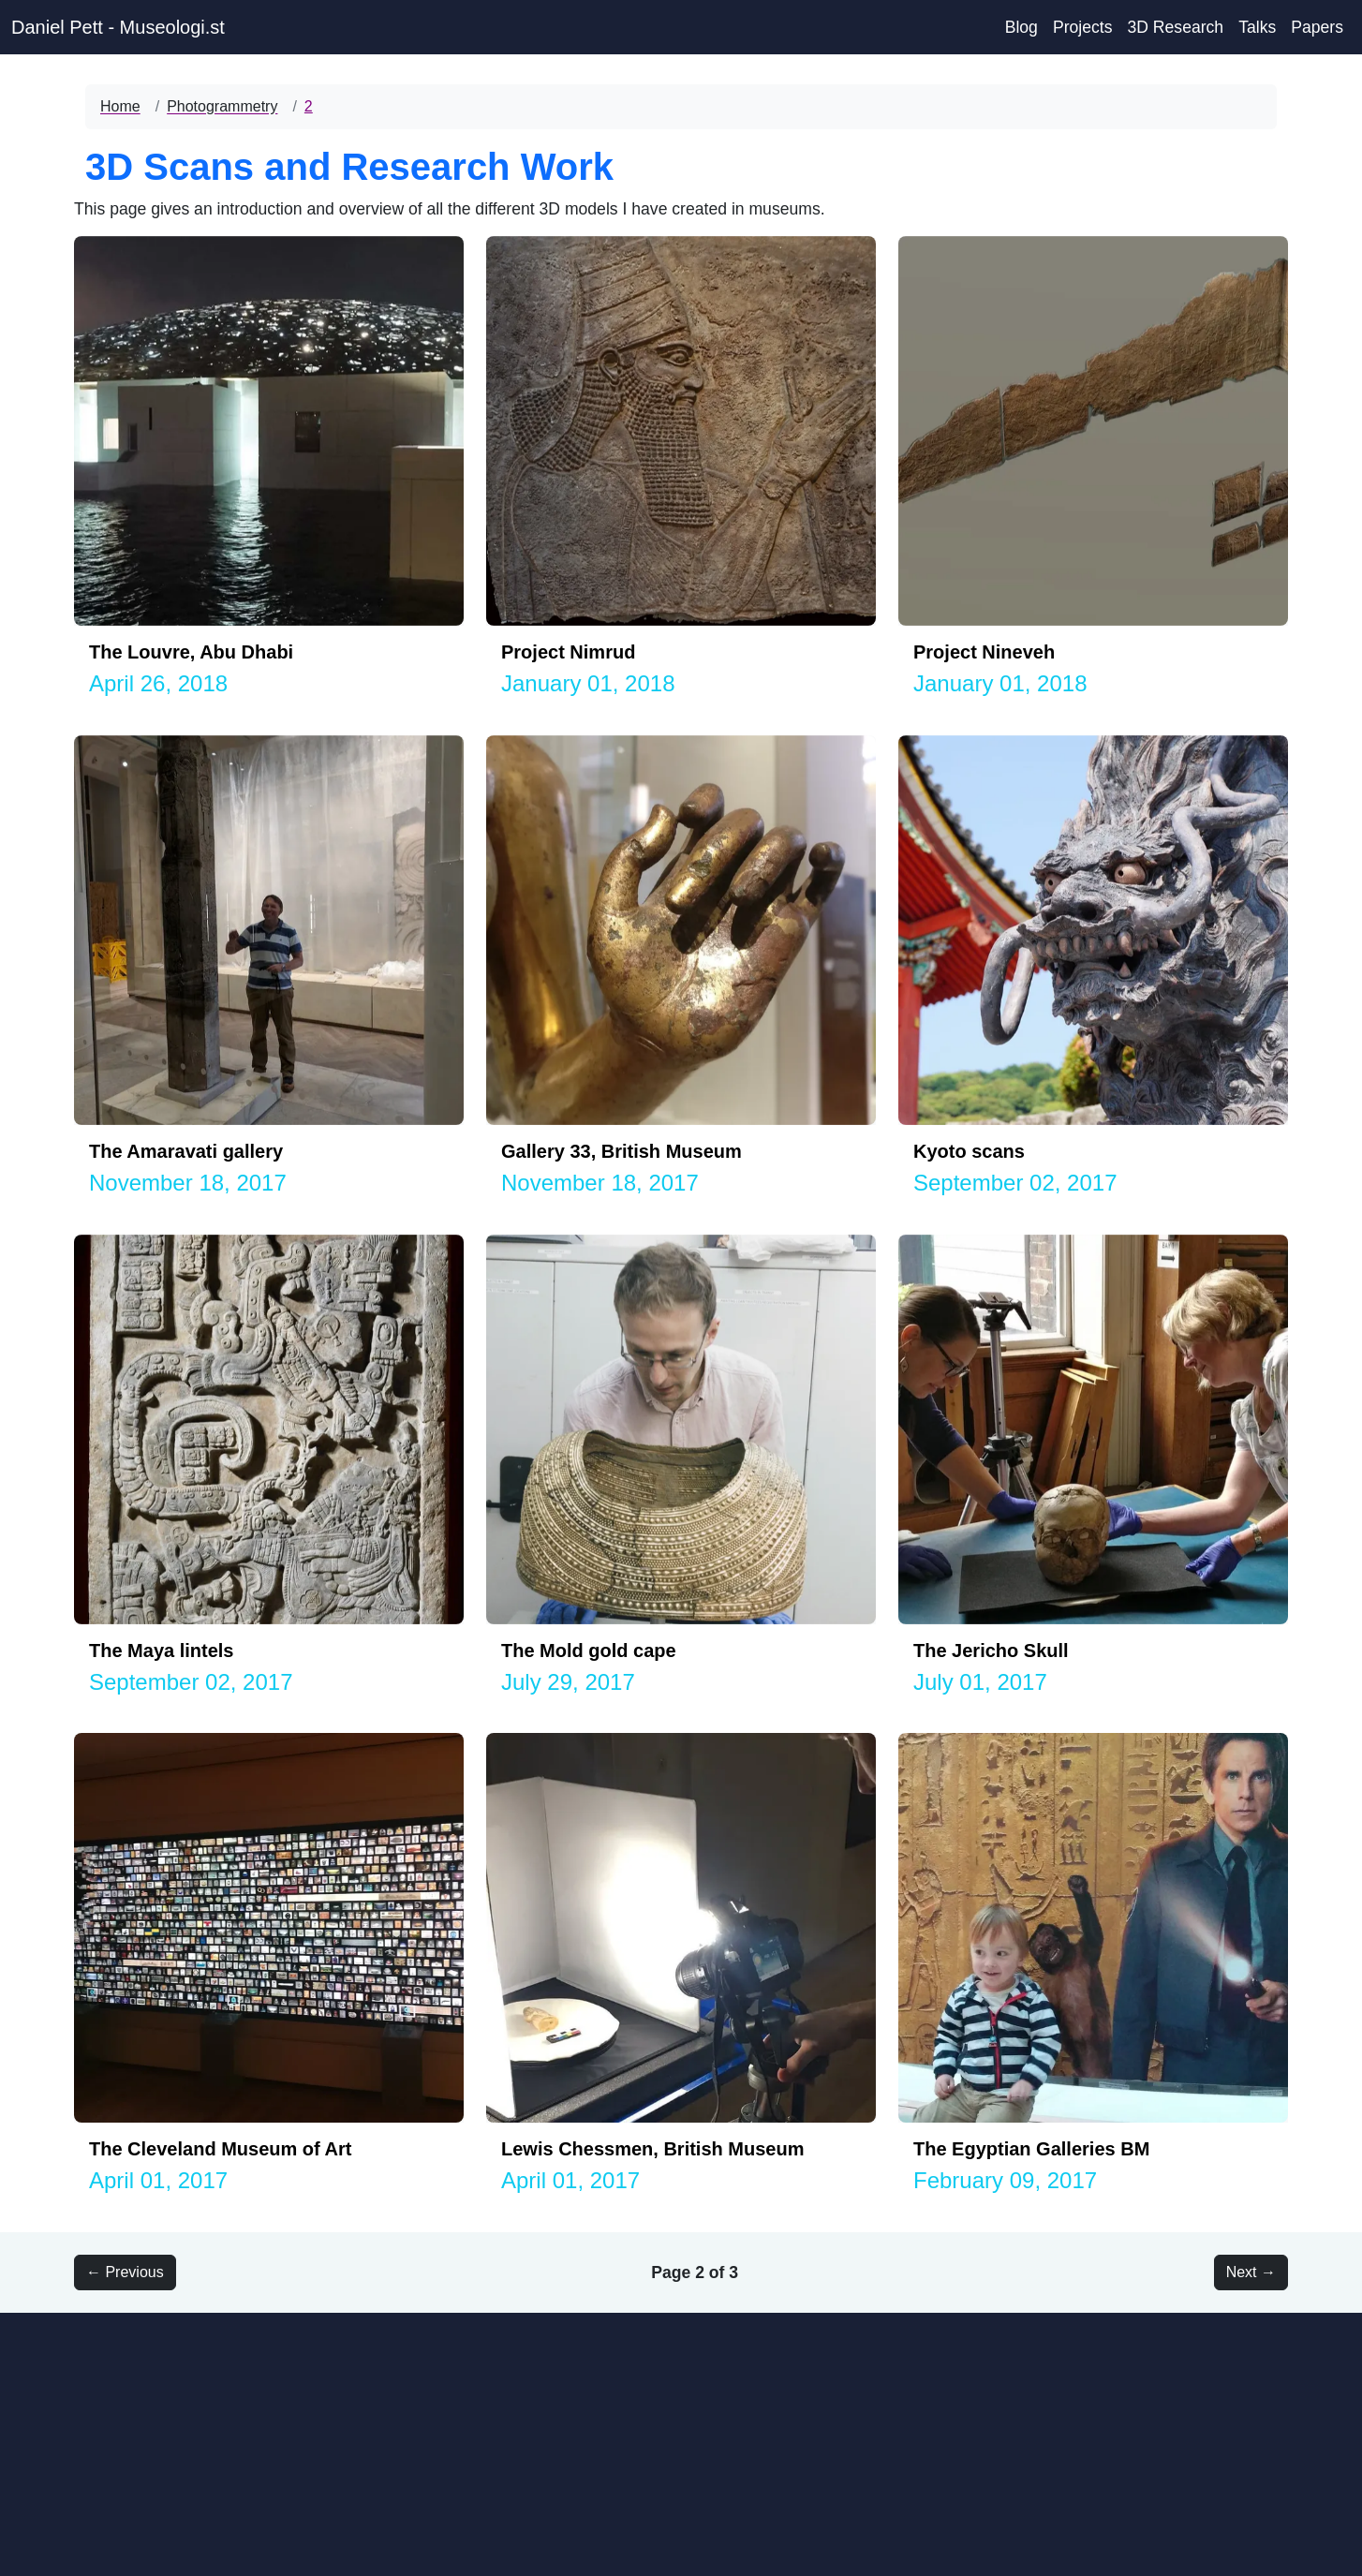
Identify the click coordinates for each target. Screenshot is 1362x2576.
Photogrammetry (222, 106)
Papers (1317, 27)
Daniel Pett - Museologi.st (118, 27)
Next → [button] (1251, 2272)
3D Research (1175, 27)
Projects (1083, 27)
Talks (1257, 27)
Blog (1021, 27)
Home (120, 106)
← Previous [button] (125, 2272)
